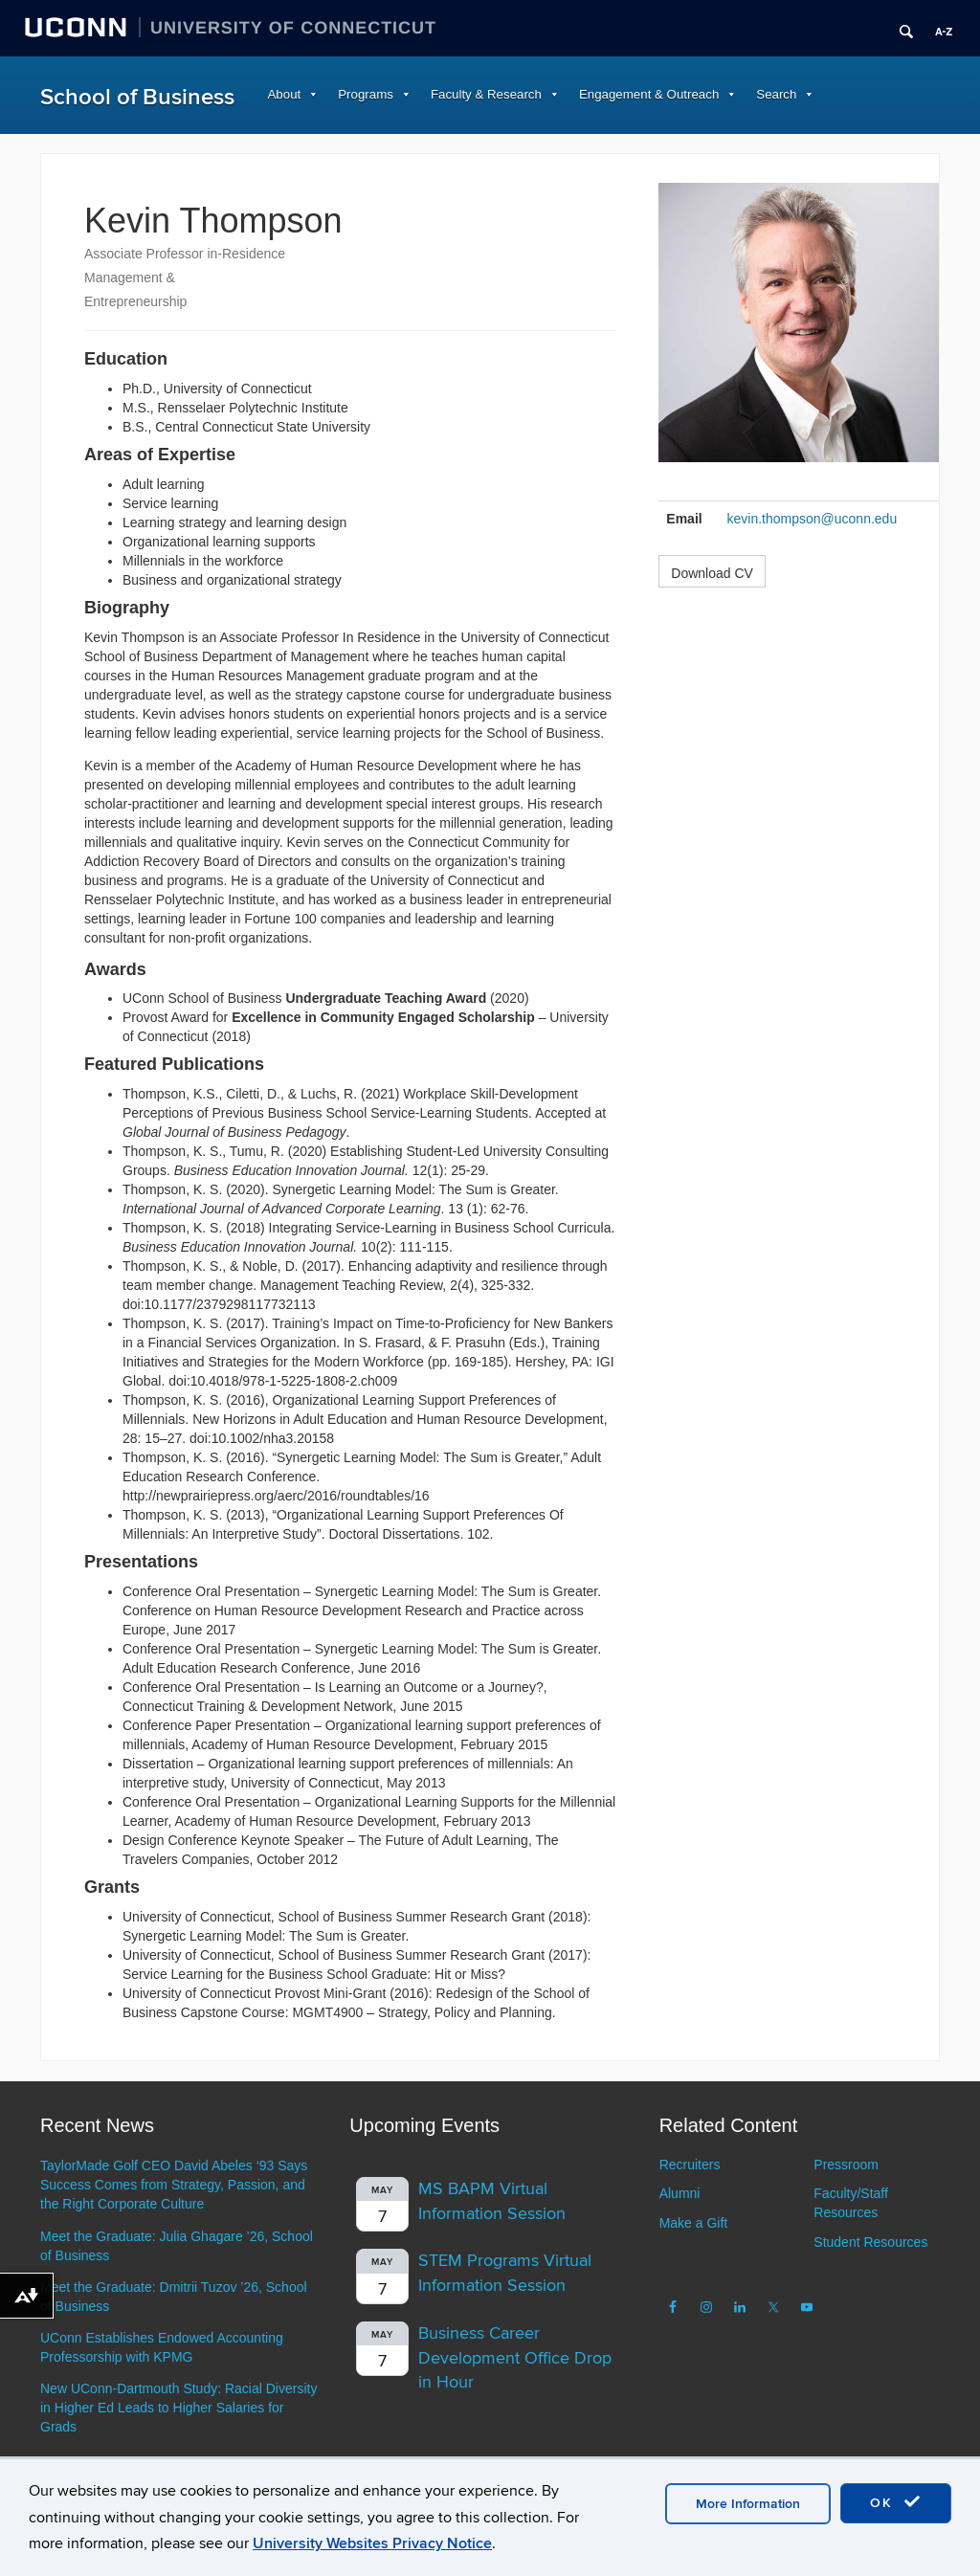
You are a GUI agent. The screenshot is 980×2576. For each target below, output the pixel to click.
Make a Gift (693, 2223)
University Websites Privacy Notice (372, 2543)
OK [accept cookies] (896, 2502)
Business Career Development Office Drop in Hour (515, 2357)
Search (776, 94)
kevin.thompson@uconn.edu (812, 518)
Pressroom (846, 2164)
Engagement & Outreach (649, 94)
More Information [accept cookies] (748, 2504)
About (284, 94)
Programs (365, 94)
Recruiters (690, 2164)
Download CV (712, 573)
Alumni (680, 2193)
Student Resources (870, 2242)
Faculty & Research (486, 94)
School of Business (137, 97)
